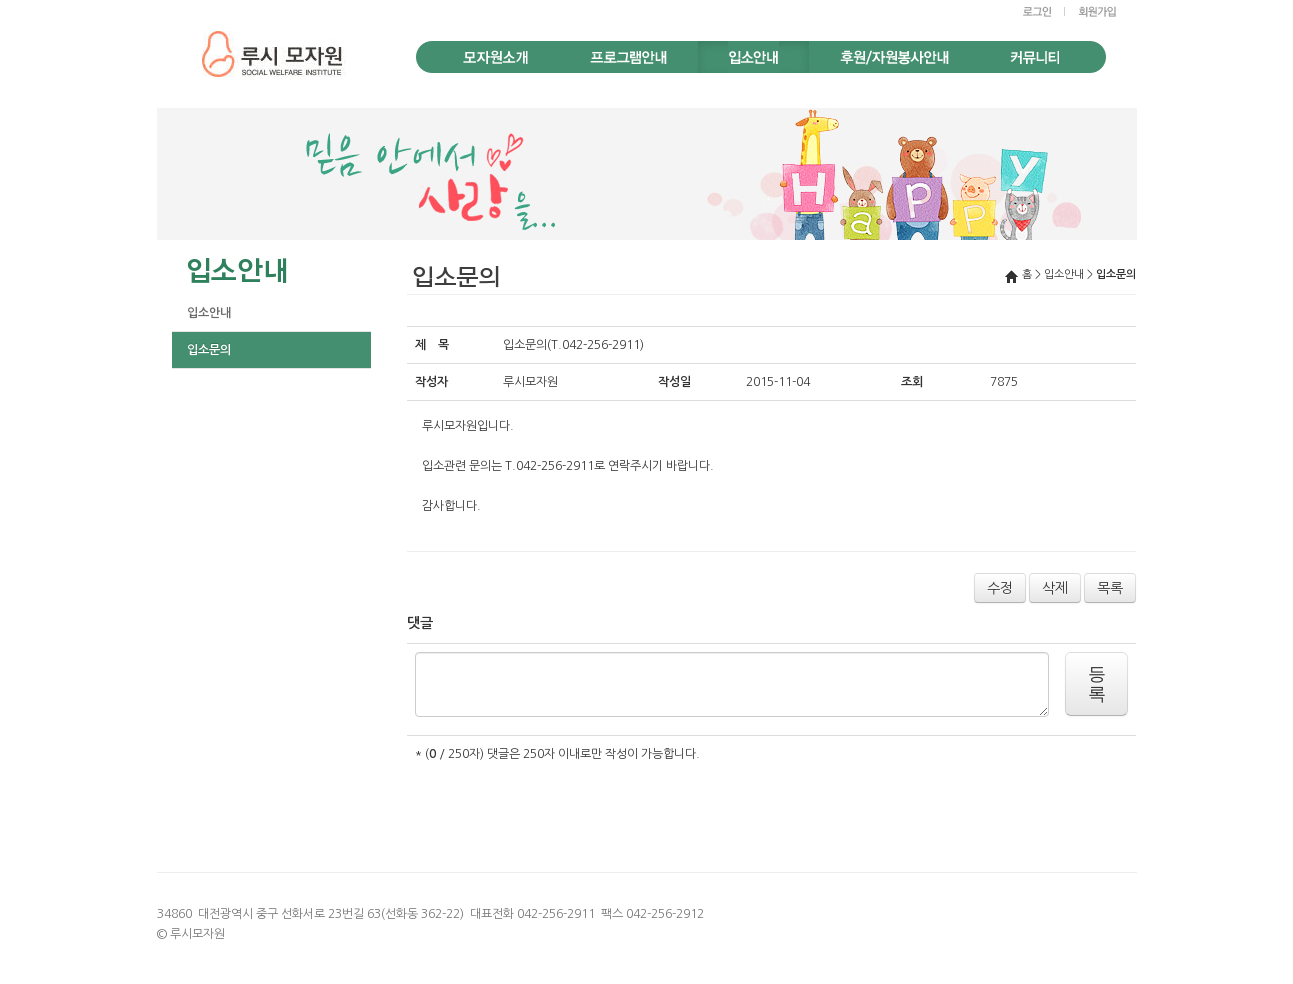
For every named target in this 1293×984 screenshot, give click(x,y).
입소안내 (209, 313)
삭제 (1055, 588)
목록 (1110, 588)
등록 (1097, 684)
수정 (1000, 588)
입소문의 (209, 350)
